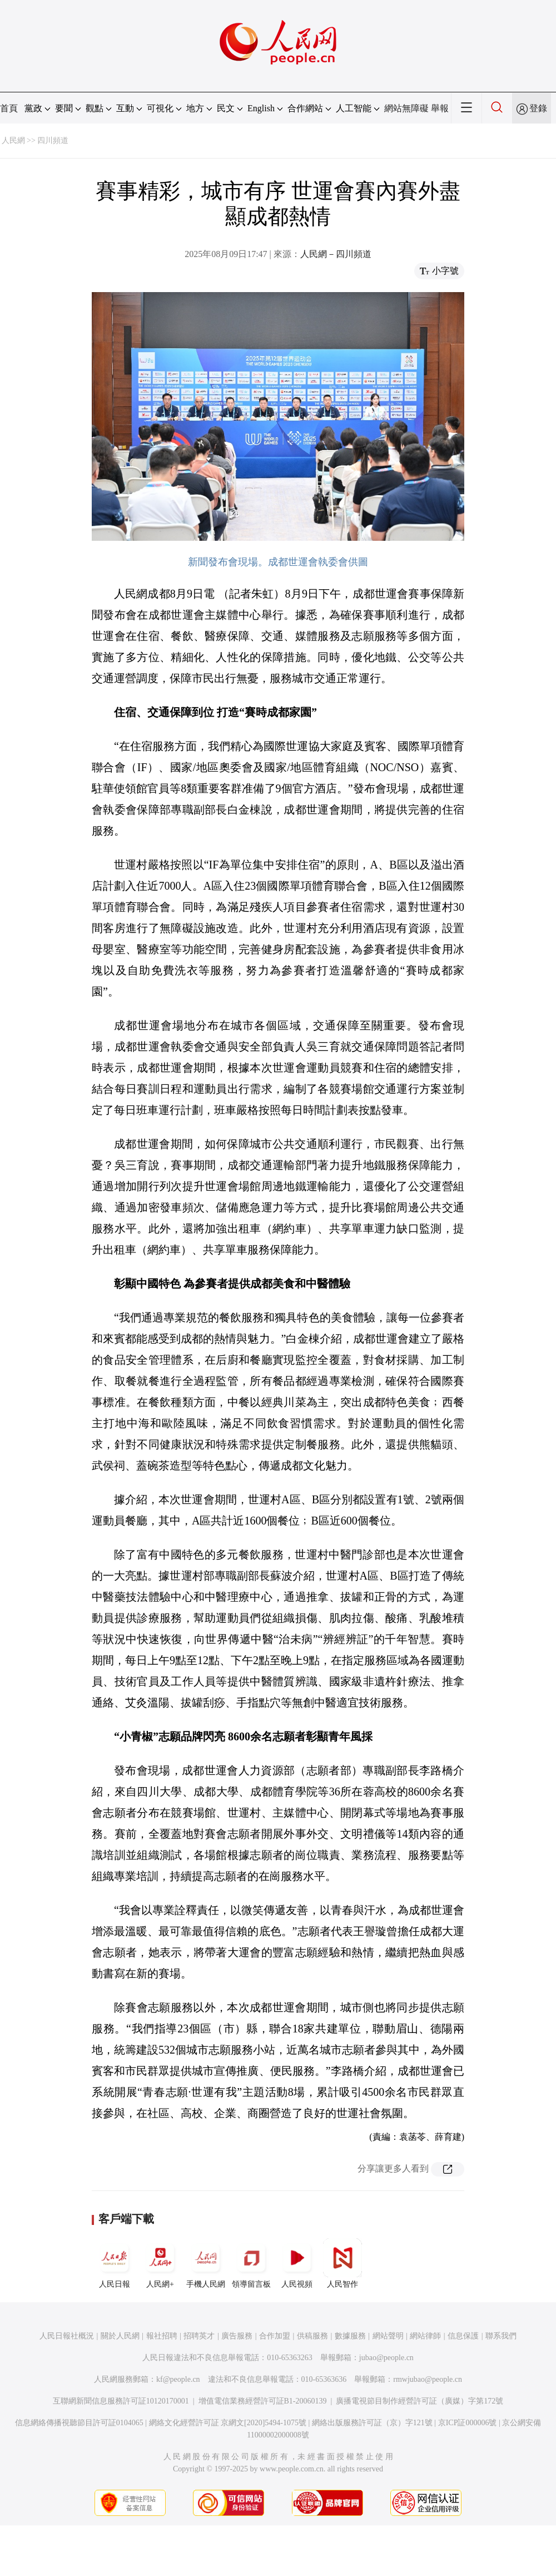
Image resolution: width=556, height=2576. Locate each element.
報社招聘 (161, 2336)
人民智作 (342, 2263)
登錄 (538, 108)
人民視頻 (296, 2263)
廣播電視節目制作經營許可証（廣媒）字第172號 (419, 2401)
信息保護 (463, 2336)
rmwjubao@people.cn (427, 2379)
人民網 (13, 140)
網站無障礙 (406, 108)
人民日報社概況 (66, 2336)
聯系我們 (501, 2336)
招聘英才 (199, 2336)
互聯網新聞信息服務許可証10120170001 (121, 2401)
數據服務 (350, 2336)
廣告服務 (236, 2336)
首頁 (9, 108)
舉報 (440, 108)
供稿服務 (312, 2336)
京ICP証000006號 (467, 2423)
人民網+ (160, 2263)
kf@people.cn (178, 2379)
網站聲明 (388, 2336)
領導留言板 (251, 2263)
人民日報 (114, 2263)
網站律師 (425, 2336)
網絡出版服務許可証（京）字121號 (372, 2423)
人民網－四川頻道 (335, 254)
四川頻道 (52, 140)
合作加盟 (274, 2336)
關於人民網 (120, 2336)
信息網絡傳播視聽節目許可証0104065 (79, 2423)
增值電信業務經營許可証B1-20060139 (262, 2401)
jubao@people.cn (386, 2357)
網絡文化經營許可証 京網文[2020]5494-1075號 (228, 2423)
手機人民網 (205, 2263)
